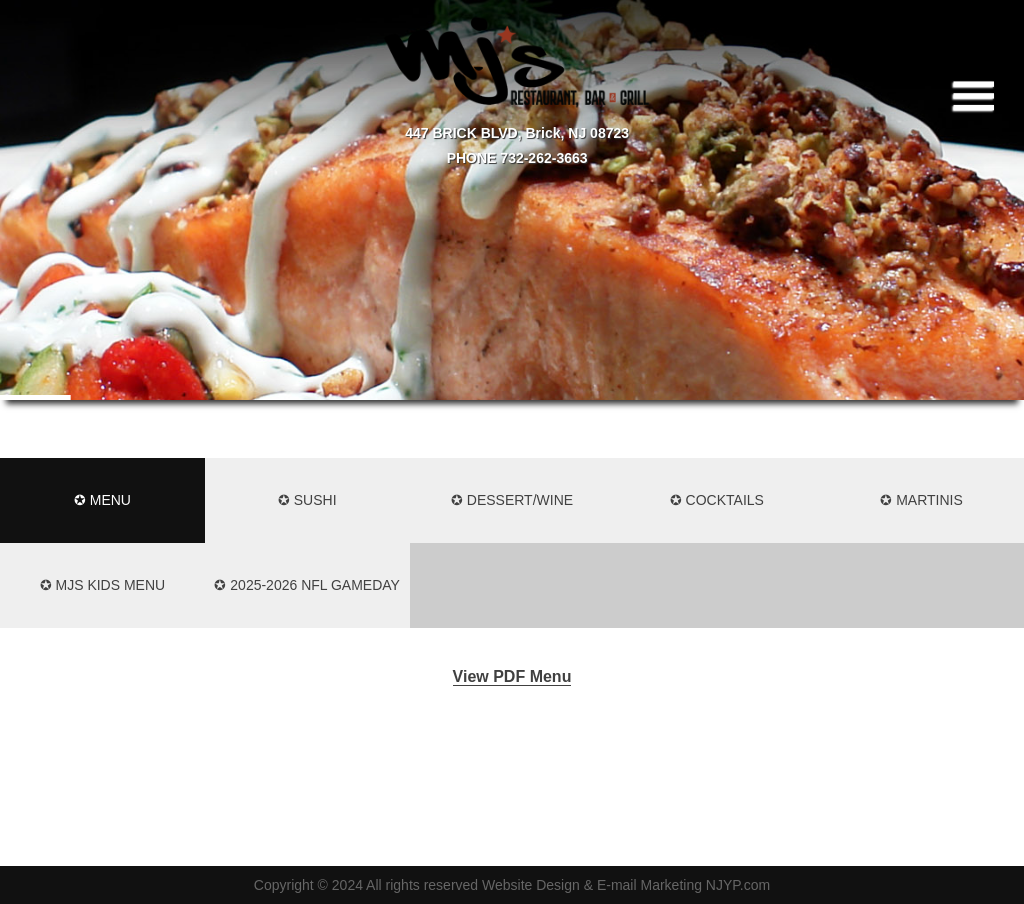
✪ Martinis (921, 500)
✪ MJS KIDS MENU (103, 585)
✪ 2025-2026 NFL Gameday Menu (307, 602)
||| (976, 95)
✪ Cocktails (717, 500)
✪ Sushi (307, 500)
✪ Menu (102, 500)
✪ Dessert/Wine (512, 500)
